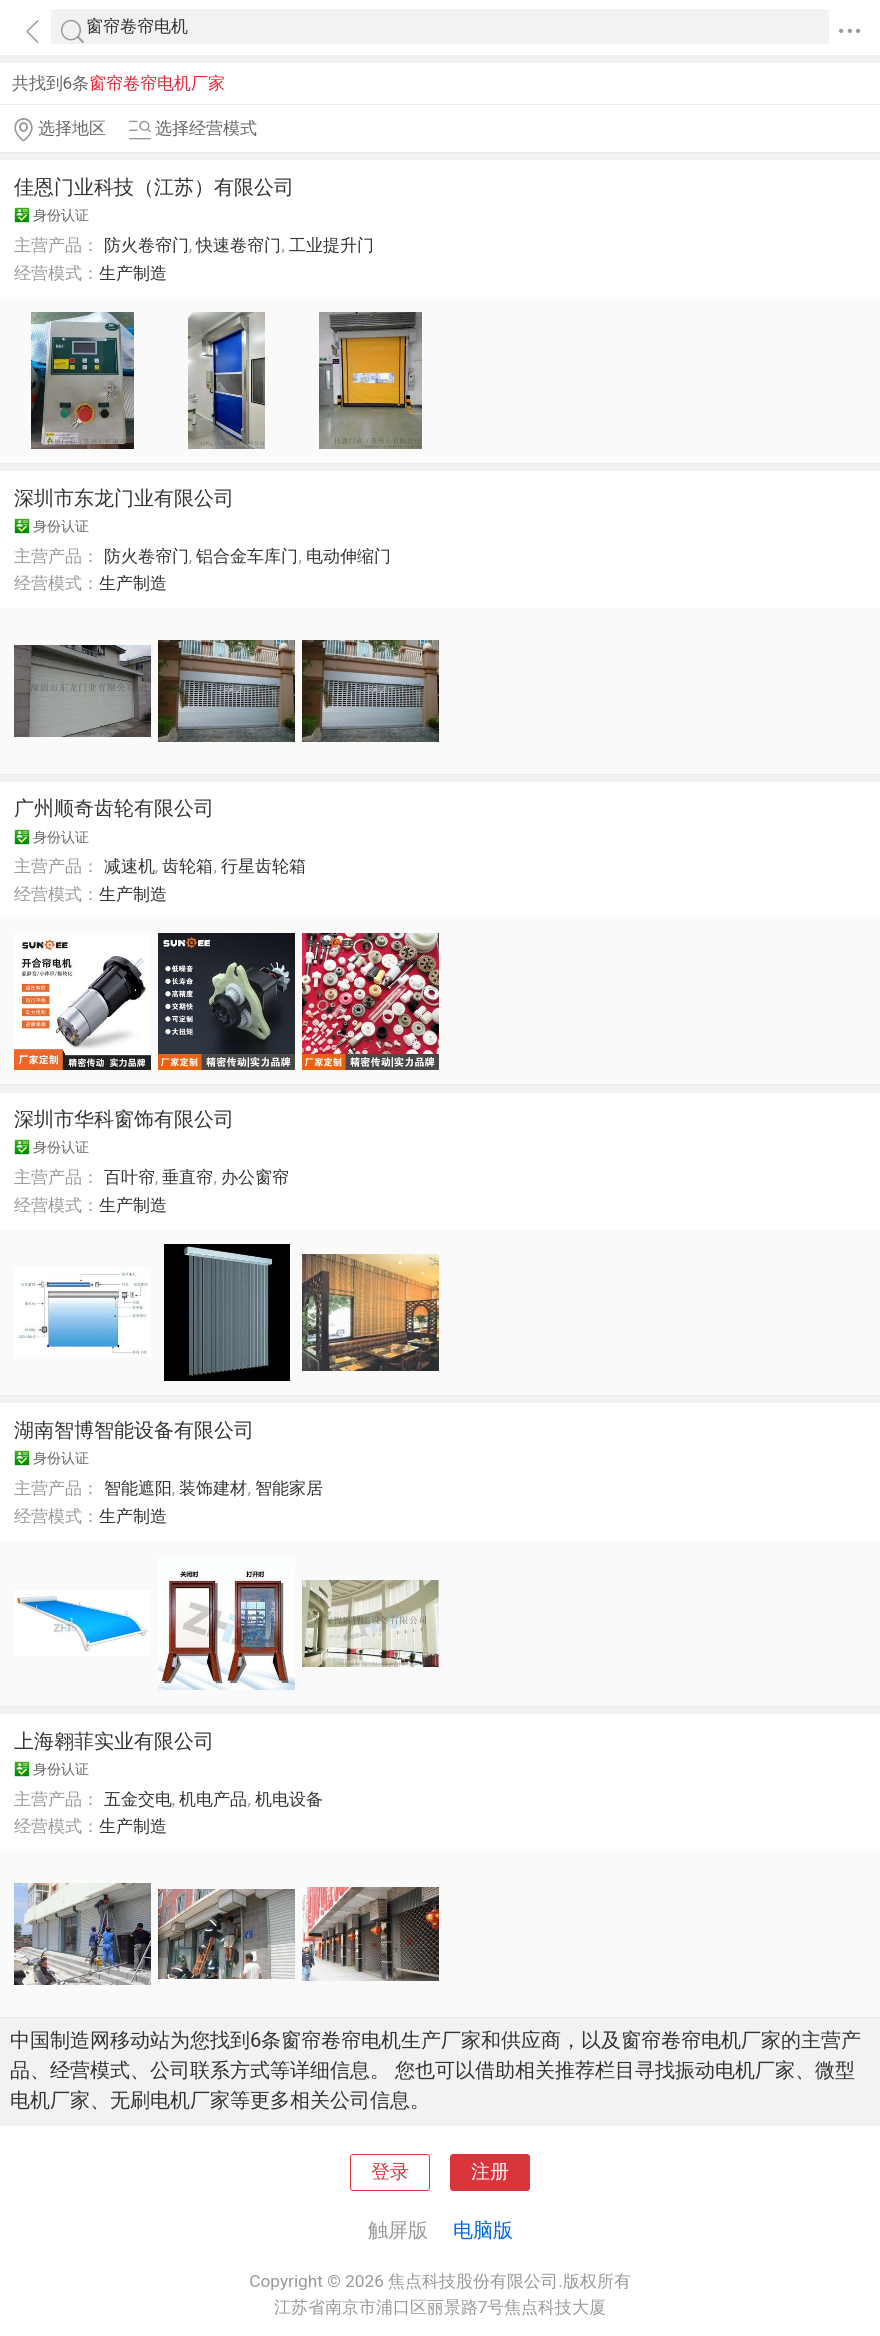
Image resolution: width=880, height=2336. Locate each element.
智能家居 (289, 1488)
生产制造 (133, 273)
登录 (390, 2172)
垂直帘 (187, 1177)
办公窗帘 (255, 1177)
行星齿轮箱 (263, 866)
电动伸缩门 (348, 556)
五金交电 (138, 1799)
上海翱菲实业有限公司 (114, 1741)
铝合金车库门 (247, 556)
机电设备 (289, 1799)
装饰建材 (213, 1488)
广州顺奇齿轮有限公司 (114, 808)
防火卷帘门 (146, 245)
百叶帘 (129, 1177)
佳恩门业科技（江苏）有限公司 (154, 187)
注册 (490, 2172)
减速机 (129, 866)
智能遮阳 (138, 1488)
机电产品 (213, 1799)
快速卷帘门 (238, 245)
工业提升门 (331, 245)
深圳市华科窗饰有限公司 (124, 1119)
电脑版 (483, 2230)
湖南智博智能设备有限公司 (134, 1430)
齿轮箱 (187, 866)
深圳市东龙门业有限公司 (124, 498)
